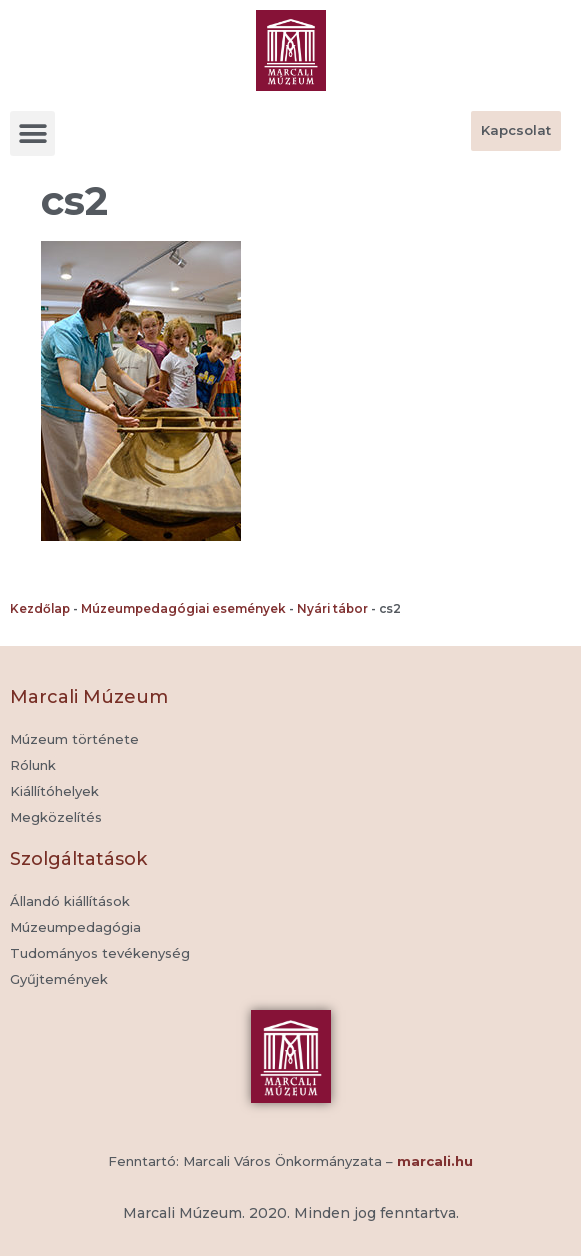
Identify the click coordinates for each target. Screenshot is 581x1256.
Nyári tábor (332, 608)
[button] (32, 133)
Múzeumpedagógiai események (183, 608)
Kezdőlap (40, 608)
